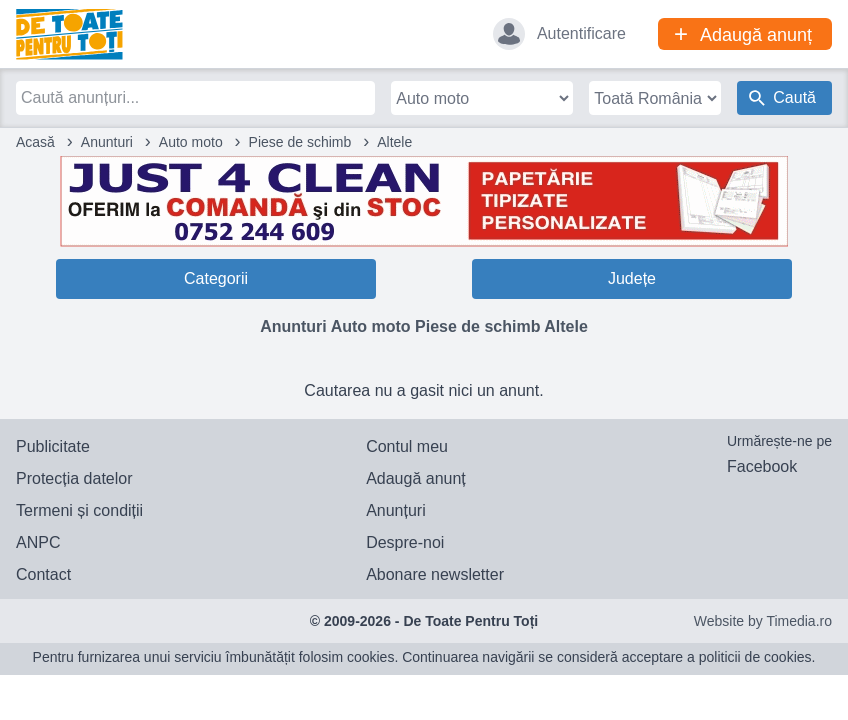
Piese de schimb (300, 142)
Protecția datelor (74, 478)
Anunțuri (396, 510)
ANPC (38, 542)
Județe (632, 278)
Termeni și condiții (79, 510)
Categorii (216, 278)
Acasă (35, 142)
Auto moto (191, 142)
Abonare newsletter (435, 574)
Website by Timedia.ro (763, 621)
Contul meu (407, 446)
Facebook (762, 466)
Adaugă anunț (416, 478)
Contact (43, 574)
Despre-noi (405, 542)
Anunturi (107, 142)
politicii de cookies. (757, 657)
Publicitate (53, 446)
